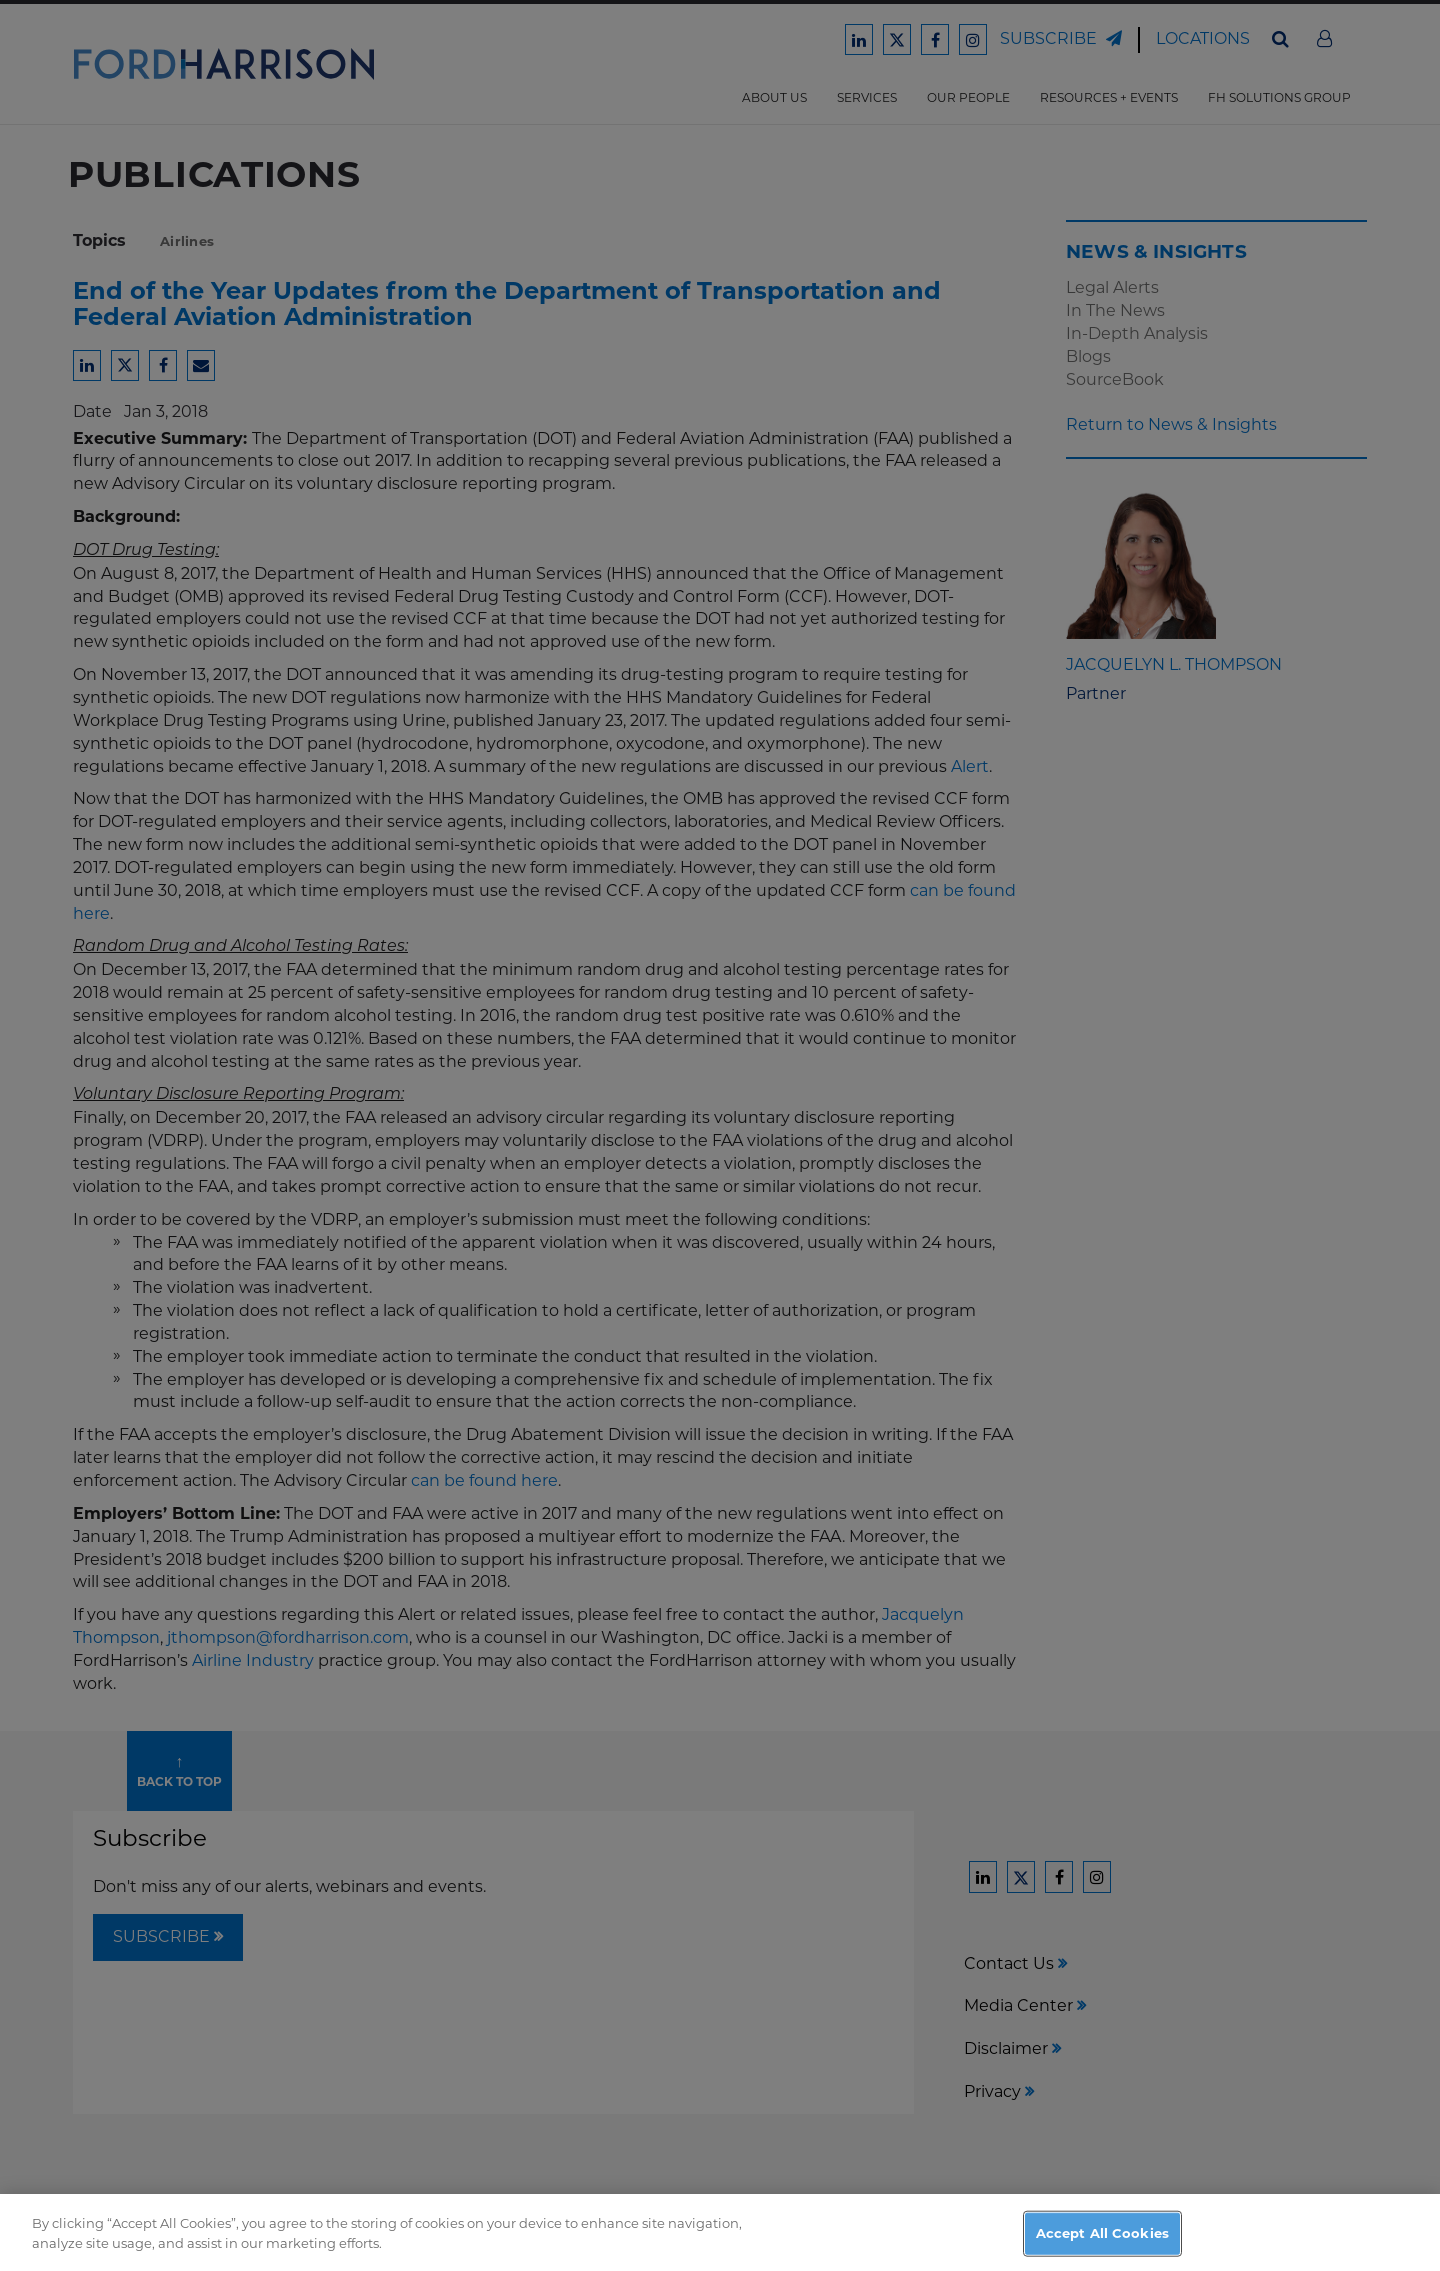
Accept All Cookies (1102, 2241)
